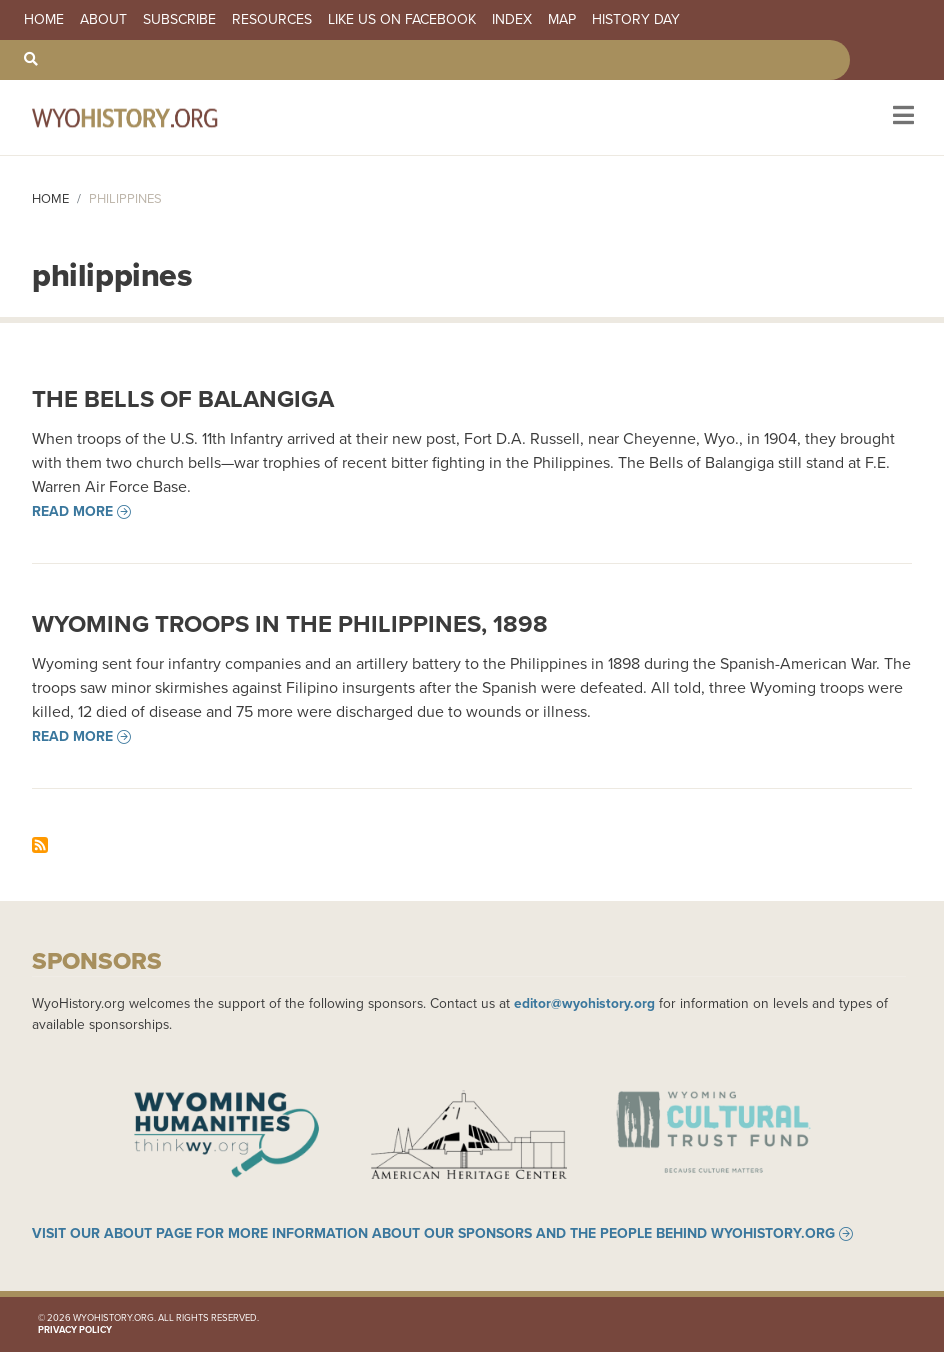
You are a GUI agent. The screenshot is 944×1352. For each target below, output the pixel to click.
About (103, 20)
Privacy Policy (75, 1330)
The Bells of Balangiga (183, 399)
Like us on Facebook (402, 20)
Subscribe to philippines (40, 845)
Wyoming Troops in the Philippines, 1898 (290, 624)
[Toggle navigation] (901, 117)
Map (562, 20)
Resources (272, 20)
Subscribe (179, 20)
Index (512, 20)
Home (44, 20)
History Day (636, 20)
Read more (72, 512)
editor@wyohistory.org (584, 1003)
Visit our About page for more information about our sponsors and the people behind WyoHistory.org (433, 1234)
